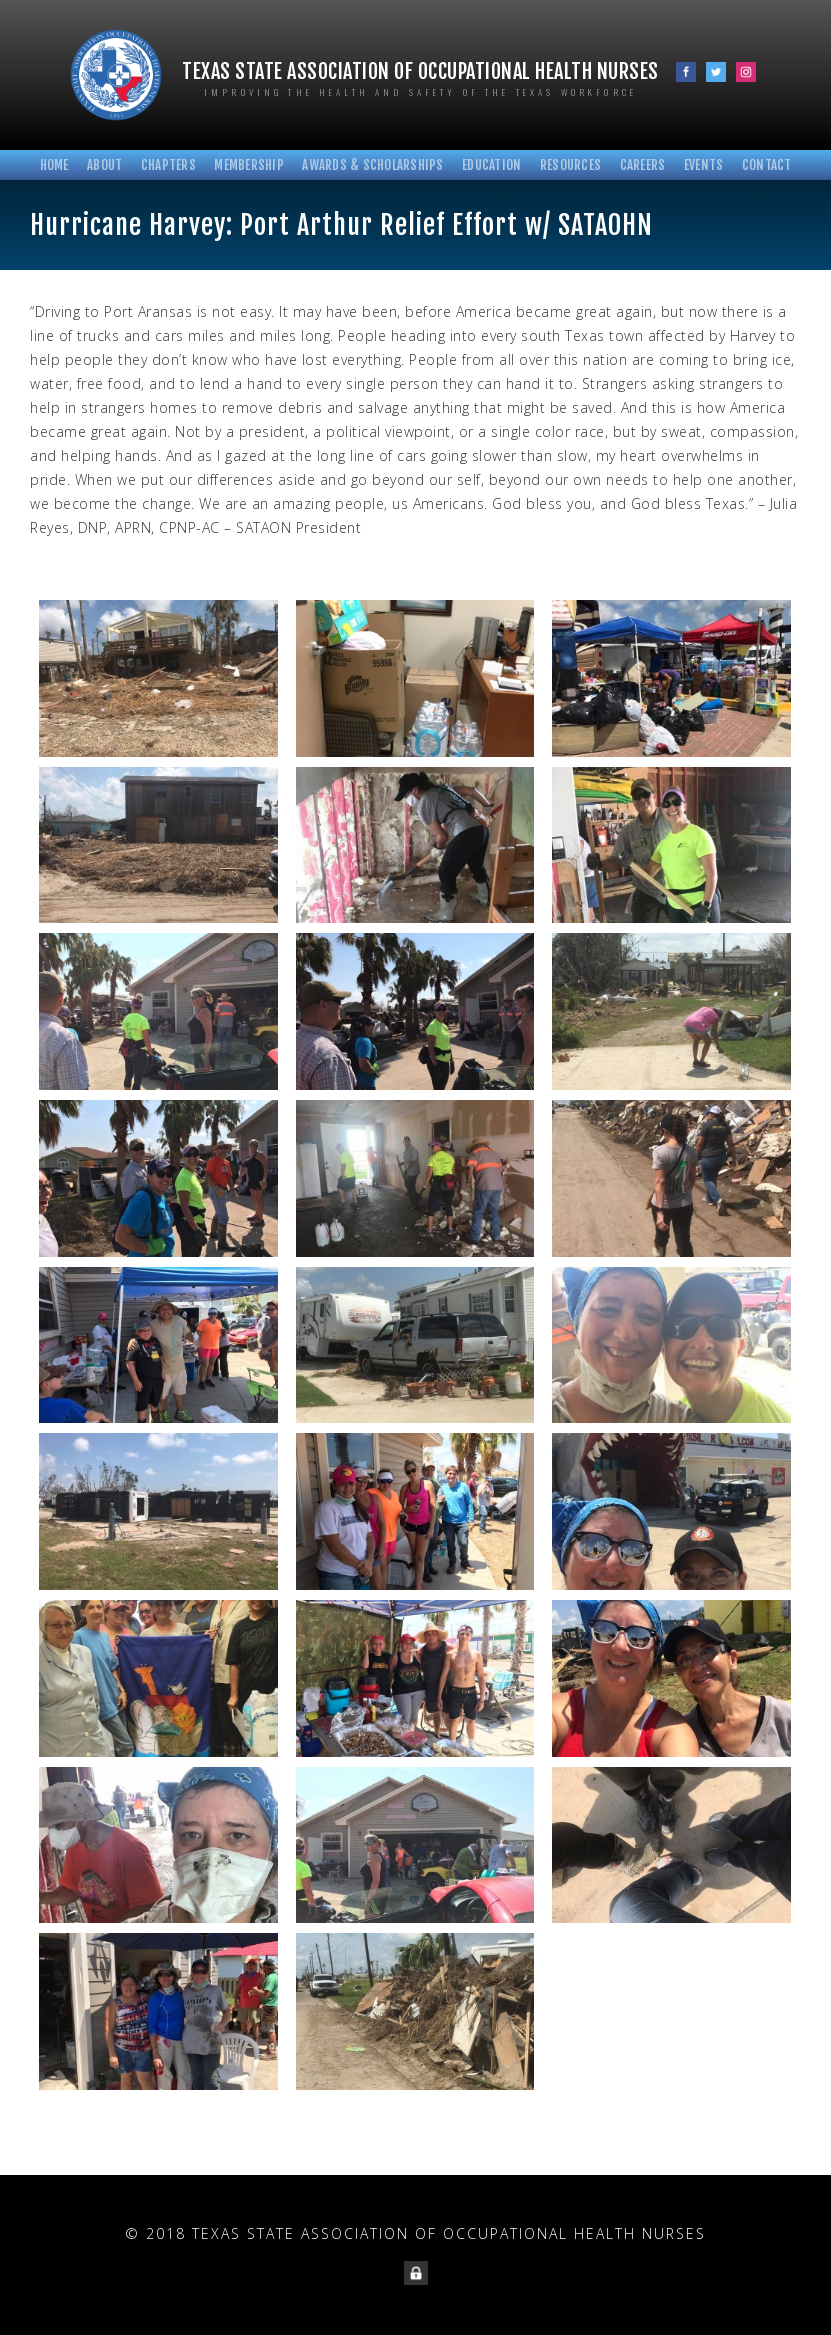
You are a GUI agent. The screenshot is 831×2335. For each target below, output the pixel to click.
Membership (249, 165)
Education (491, 165)
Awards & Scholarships (372, 165)
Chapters (168, 165)
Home (54, 165)
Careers (643, 165)
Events (704, 165)
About (104, 165)
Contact (767, 165)
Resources (570, 165)
